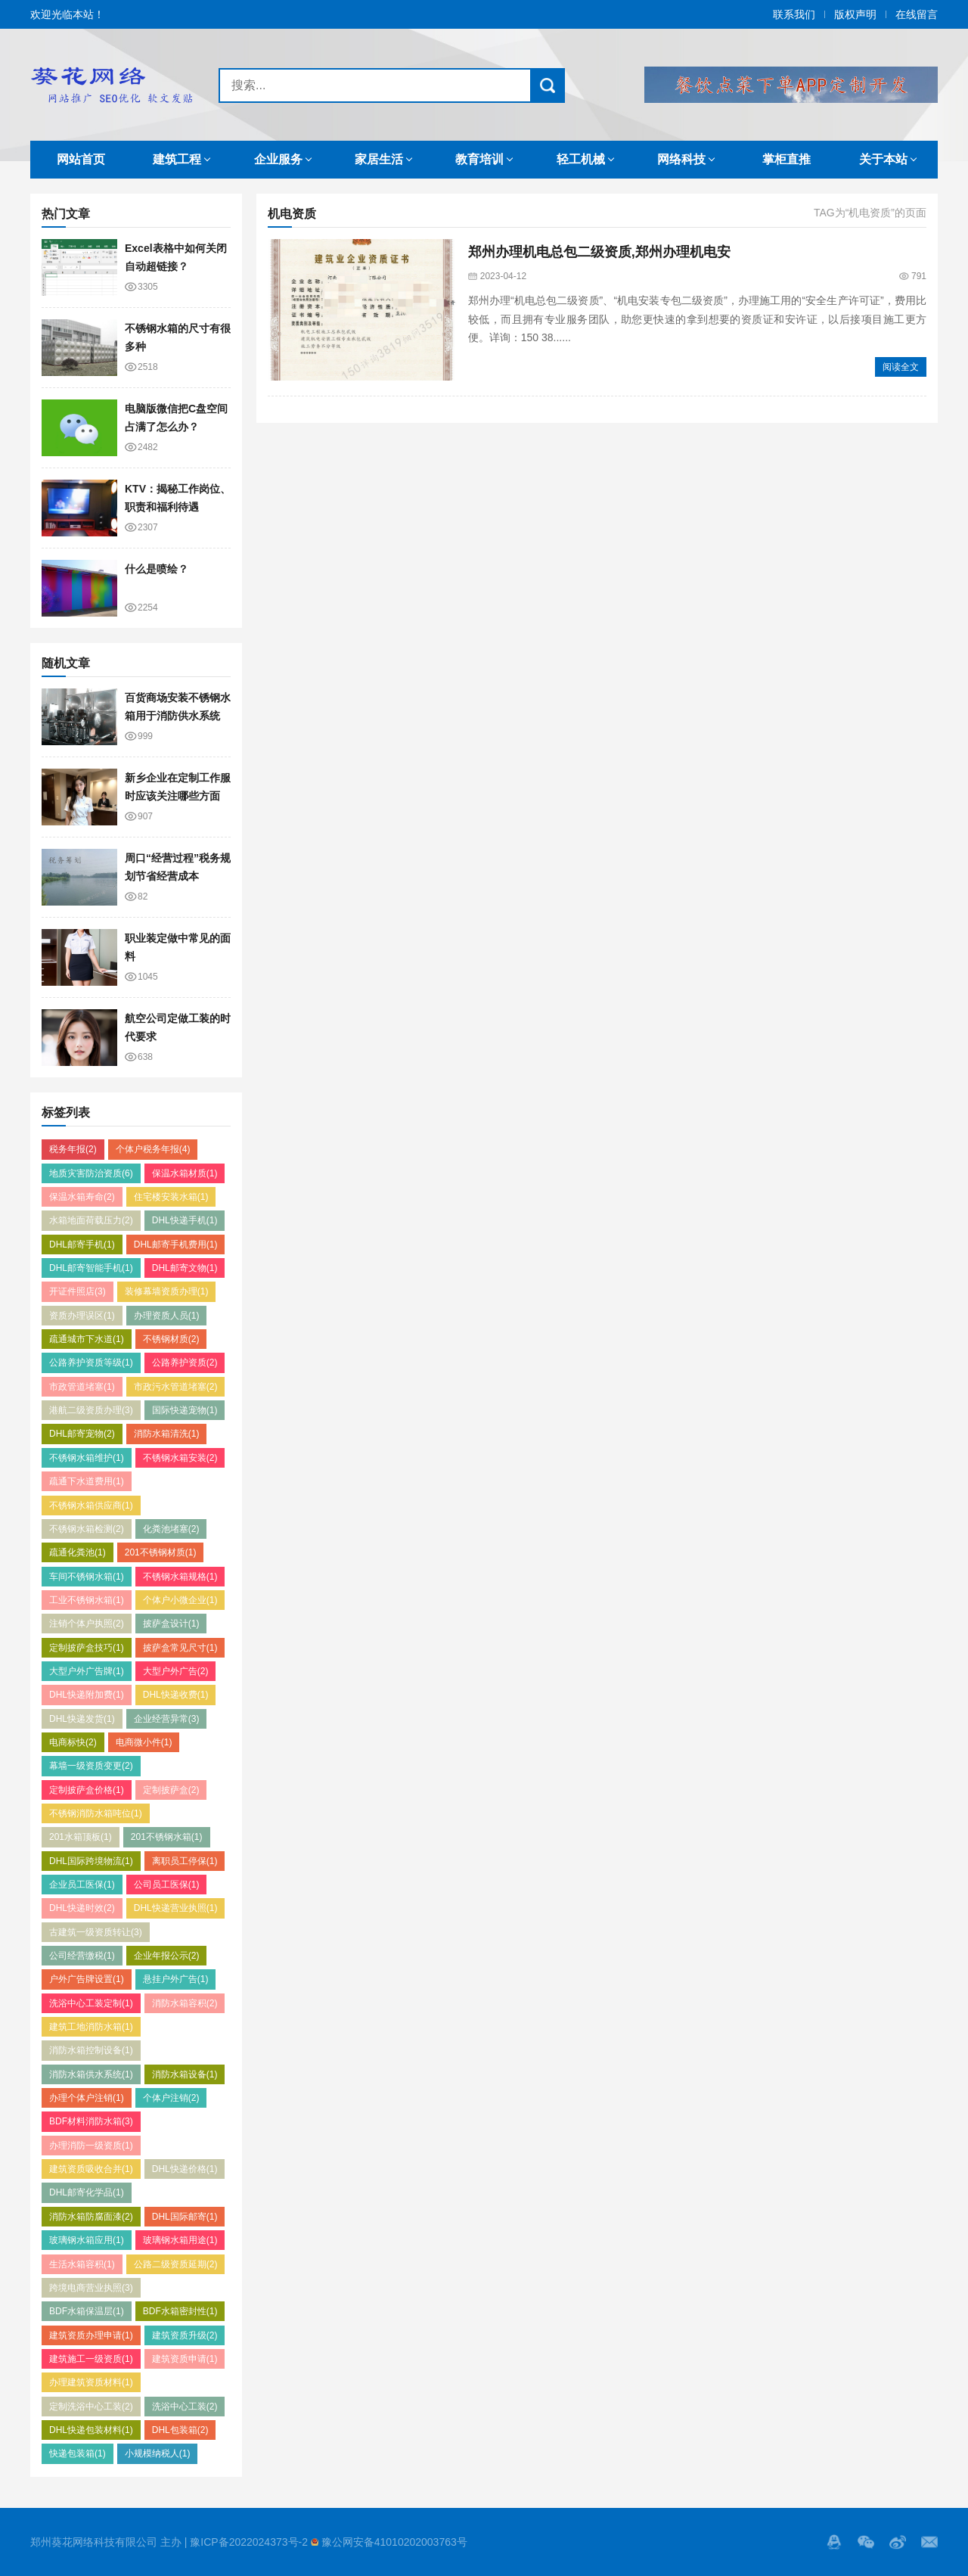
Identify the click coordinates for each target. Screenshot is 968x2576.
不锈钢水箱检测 (86, 1529)
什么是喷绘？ (156, 569)
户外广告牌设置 (86, 1979)
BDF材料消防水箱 (91, 2121)
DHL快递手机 (185, 1220)
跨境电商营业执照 (91, 2287)
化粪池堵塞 (171, 1529)
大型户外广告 (176, 1671)
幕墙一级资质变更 (91, 1765)
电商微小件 (144, 1742)
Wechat (866, 2542)
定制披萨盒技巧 (86, 1647)
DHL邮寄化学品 (86, 2192)
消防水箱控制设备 (91, 2050)
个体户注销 (171, 2098)
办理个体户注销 (86, 2098)
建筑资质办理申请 (91, 2335)
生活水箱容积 (82, 2264)
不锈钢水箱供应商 (91, 1505)
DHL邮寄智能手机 (91, 1268)
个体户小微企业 (180, 1600)
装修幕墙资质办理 (167, 1291)
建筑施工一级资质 (91, 2359)
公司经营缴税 (82, 1955)
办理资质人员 (167, 1315)
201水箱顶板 (80, 1837)
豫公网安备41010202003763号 (394, 2542)
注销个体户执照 (86, 1623)
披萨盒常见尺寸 (180, 1647)
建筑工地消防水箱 (91, 2026)
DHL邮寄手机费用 (176, 1244)
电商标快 (73, 1742)
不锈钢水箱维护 (86, 1458)
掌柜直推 (786, 159)
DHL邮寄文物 (185, 1268)
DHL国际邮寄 (185, 2216)
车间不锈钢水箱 (86, 1576)
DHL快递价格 (185, 2169)
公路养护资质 (185, 1362)
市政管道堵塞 (82, 1386)
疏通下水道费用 (86, 1481)
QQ (834, 2542)
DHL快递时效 (82, 1908)
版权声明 (855, 14)
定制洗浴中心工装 (91, 2406)
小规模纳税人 (158, 2453)
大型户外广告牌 (86, 1671)
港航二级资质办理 (91, 1410)
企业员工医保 (82, 1884)
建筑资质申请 (185, 2359)
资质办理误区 (82, 1315)
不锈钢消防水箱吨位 (95, 1813)
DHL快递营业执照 (176, 1908)
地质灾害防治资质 (91, 1173)
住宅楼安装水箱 (171, 1197)
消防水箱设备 (185, 2074)
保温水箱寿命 (82, 1197)
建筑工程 (177, 159)
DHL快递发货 (82, 1719)
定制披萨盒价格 (86, 1790)
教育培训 (479, 159)
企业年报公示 (167, 1955)
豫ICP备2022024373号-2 (249, 2542)
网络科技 (681, 159)
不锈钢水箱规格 (180, 1576)
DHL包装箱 (180, 2430)
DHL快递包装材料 (91, 2430)
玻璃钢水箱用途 (180, 2240)
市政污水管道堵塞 (176, 1386)
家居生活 (379, 159)
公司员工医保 (167, 1884)
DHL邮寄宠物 (82, 1433)
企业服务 (278, 159)
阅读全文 (901, 367)
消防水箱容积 (185, 2003)
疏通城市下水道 (86, 1339)
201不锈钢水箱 (167, 1837)
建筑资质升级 (185, 2335)
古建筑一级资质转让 (95, 1932)
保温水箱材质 (185, 1173)
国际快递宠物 (185, 1410)
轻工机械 (581, 159)
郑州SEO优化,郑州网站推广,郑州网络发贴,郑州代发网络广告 (111, 85)
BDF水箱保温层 (86, 2311)
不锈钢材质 (171, 1339)
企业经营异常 (167, 1719)
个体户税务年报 (153, 1149)
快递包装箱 (77, 2453)
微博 (897, 2542)
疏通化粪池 (77, 1552)
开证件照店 (77, 1291)
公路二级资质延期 (176, 2264)
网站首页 (81, 159)
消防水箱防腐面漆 (91, 2216)
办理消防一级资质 (91, 2145)
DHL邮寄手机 (82, 1244)
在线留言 (916, 14)
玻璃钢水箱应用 (86, 2240)
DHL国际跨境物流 (91, 1861)
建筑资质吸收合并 (91, 2169)
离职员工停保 (185, 1861)
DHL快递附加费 (86, 1694)
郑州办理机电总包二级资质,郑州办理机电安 (599, 251)
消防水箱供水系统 (91, 2074)
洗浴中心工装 (185, 2406)
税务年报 (73, 1149)
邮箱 (929, 2542)
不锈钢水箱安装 (180, 1458)
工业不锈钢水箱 (86, 1600)
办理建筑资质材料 (91, 2382)
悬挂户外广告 (176, 1979)
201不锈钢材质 (161, 1552)
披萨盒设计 (171, 1623)
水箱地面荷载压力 (91, 1220)
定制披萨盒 (171, 1790)
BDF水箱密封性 (180, 2311)
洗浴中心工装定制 (91, 2003)
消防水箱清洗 (167, 1433)
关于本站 (883, 159)
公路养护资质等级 (91, 1362)
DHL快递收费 (176, 1694)
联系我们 (794, 14)
